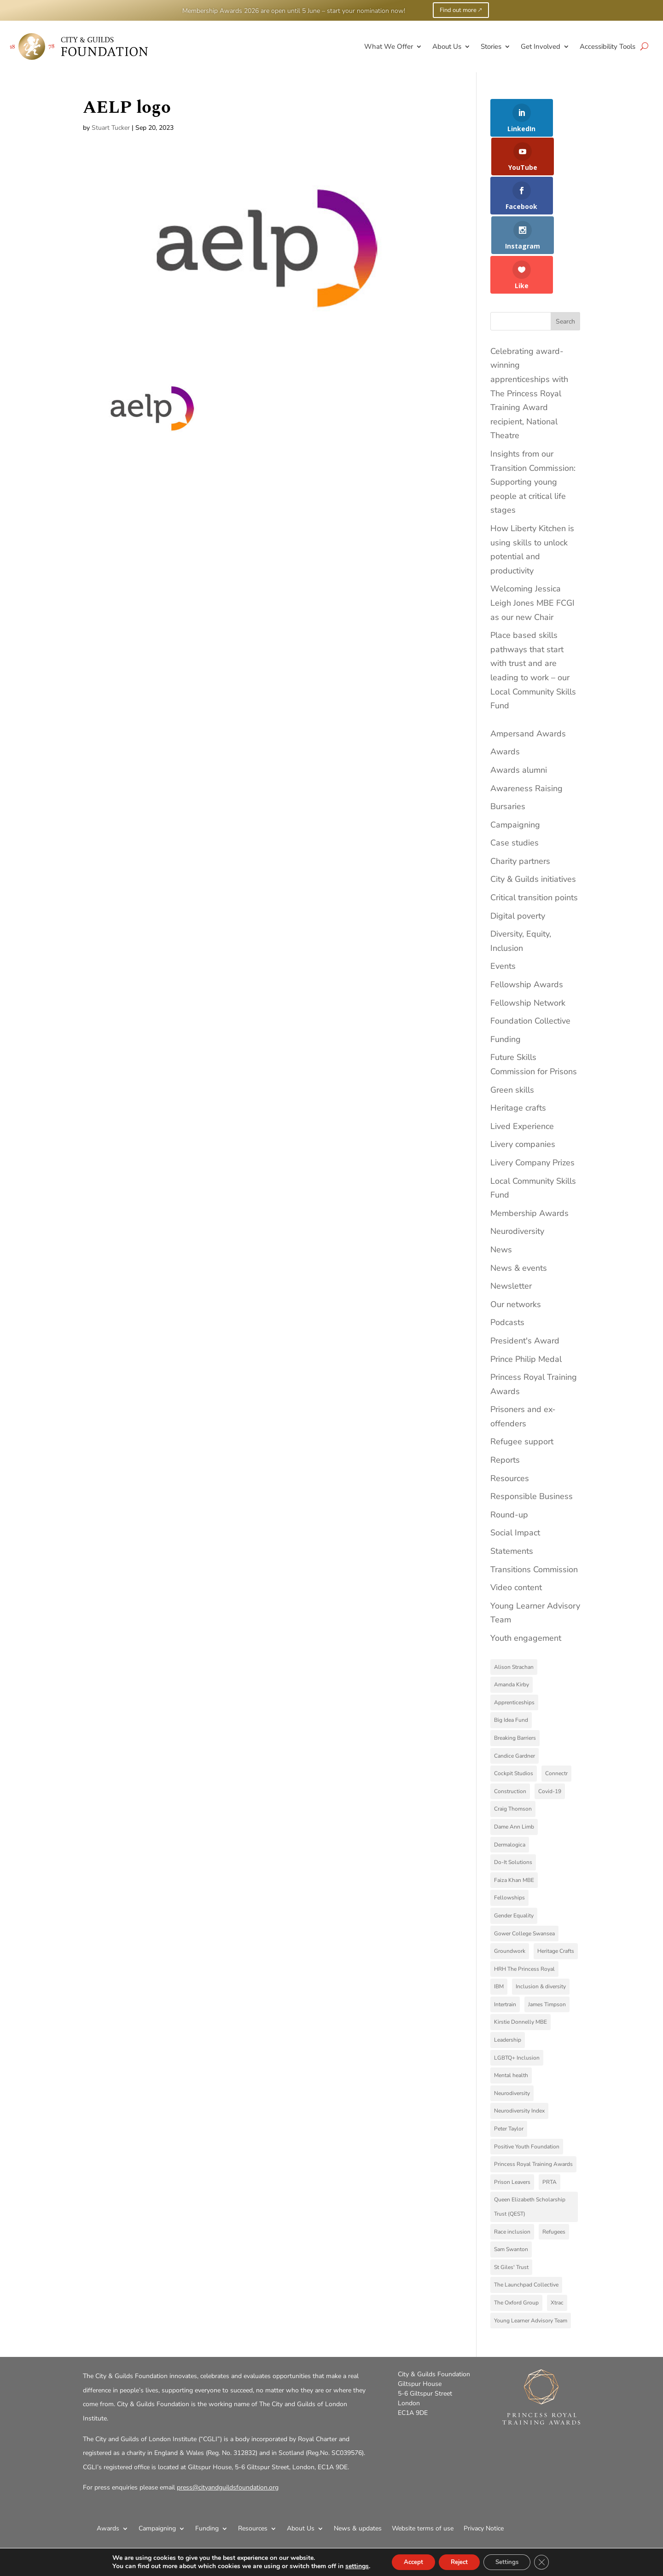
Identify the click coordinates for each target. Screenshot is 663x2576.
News (501, 1177)
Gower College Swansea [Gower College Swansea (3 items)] (524, 1861)
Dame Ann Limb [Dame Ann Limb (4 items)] (514, 1755)
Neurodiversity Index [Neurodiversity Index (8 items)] (519, 2039)
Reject (458, 2561)
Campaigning (515, 752)
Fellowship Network (527, 931)
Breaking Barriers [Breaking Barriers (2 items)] (515, 1666)
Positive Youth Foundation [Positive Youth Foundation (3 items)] (526, 2074)
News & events (518, 1196)
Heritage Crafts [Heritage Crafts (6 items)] (555, 1879)
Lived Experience (522, 1054)
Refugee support (521, 1370)
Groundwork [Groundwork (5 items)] (509, 1879)
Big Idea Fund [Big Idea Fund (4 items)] (511, 1648)
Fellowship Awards (526, 913)
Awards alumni (518, 698)
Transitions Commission (534, 1497)
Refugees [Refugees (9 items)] (553, 2160)
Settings (511, 2561)
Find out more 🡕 (461, 10)
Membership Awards (529, 1141)
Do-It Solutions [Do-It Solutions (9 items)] (513, 1791)
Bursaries (507, 735)
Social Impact (515, 1461)
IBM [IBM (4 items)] (499, 1915)
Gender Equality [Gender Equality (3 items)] (514, 1843)
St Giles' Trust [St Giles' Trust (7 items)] (511, 2195)
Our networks (515, 1232)
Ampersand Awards (528, 661)
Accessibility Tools (607, 46)
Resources (509, 1406)
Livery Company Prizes (532, 1090)
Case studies (514, 771)
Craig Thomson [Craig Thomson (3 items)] (513, 1737)
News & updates (358, 2456)
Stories (491, 46)
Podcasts (507, 1250)
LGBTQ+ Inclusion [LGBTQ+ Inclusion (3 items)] (517, 1986)
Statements (511, 1479)
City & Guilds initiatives (533, 807)
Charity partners (520, 789)
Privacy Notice (484, 2456)
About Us (446, 46)
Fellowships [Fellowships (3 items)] (509, 1826)
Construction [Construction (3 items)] (510, 1719)
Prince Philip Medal (526, 1287)
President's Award (524, 1268)
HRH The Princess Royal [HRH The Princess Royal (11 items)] (524, 1897)
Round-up (509, 1442)
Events (503, 894)
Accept (407, 2561)
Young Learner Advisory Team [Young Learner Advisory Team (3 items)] (530, 2248)
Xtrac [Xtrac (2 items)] (557, 2230)
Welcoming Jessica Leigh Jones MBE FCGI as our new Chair (532, 531)
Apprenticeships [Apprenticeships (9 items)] (514, 1630)
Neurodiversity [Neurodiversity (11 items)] (512, 2021)
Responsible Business (531, 1424)
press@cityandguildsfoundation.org (228, 2416)
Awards (505, 680)
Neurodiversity (517, 1159)
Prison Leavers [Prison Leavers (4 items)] (512, 2110)
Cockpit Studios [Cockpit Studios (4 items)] (513, 1702)
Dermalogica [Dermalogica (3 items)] (509, 1773)
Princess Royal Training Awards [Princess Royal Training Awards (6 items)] (533, 2092)
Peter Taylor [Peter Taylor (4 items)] (508, 2057)
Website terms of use (423, 2456)
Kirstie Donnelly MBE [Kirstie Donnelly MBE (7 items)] (520, 1950)
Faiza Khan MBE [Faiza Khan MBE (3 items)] (514, 1808)
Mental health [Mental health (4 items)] (511, 2004)
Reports (505, 1388)
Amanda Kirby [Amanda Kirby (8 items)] (511, 1613)
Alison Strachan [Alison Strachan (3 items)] (514, 1595)
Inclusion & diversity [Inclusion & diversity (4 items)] (541, 1915)
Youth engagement (525, 1566)
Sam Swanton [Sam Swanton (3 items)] (511, 2178)
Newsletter (511, 1214)
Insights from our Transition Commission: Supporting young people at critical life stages (533, 410)
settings (349, 2566)
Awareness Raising (526, 716)
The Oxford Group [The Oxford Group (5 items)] (516, 2230)
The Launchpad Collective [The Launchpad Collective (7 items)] (526, 2213)
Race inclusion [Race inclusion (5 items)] (512, 2160)
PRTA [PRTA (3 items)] (549, 2110)
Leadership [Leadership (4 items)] (507, 1968)
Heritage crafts (518, 1036)
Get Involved (540, 46)
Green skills (512, 1018)
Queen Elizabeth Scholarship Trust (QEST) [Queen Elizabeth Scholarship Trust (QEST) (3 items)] (529, 2135)
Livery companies (522, 1072)
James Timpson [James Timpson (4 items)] (547, 1932)
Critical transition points (534, 826)
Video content (516, 1516)
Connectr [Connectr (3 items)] (556, 1702)
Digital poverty (517, 844)
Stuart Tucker (111, 127)
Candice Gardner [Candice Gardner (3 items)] (514, 1684)
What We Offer (388, 46)
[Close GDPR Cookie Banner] (549, 2561)
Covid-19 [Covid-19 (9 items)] (549, 1719)
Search (565, 249)
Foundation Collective (530, 949)
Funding (505, 967)
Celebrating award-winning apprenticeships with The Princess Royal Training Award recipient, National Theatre (529, 322)
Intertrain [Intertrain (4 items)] (505, 1932)
